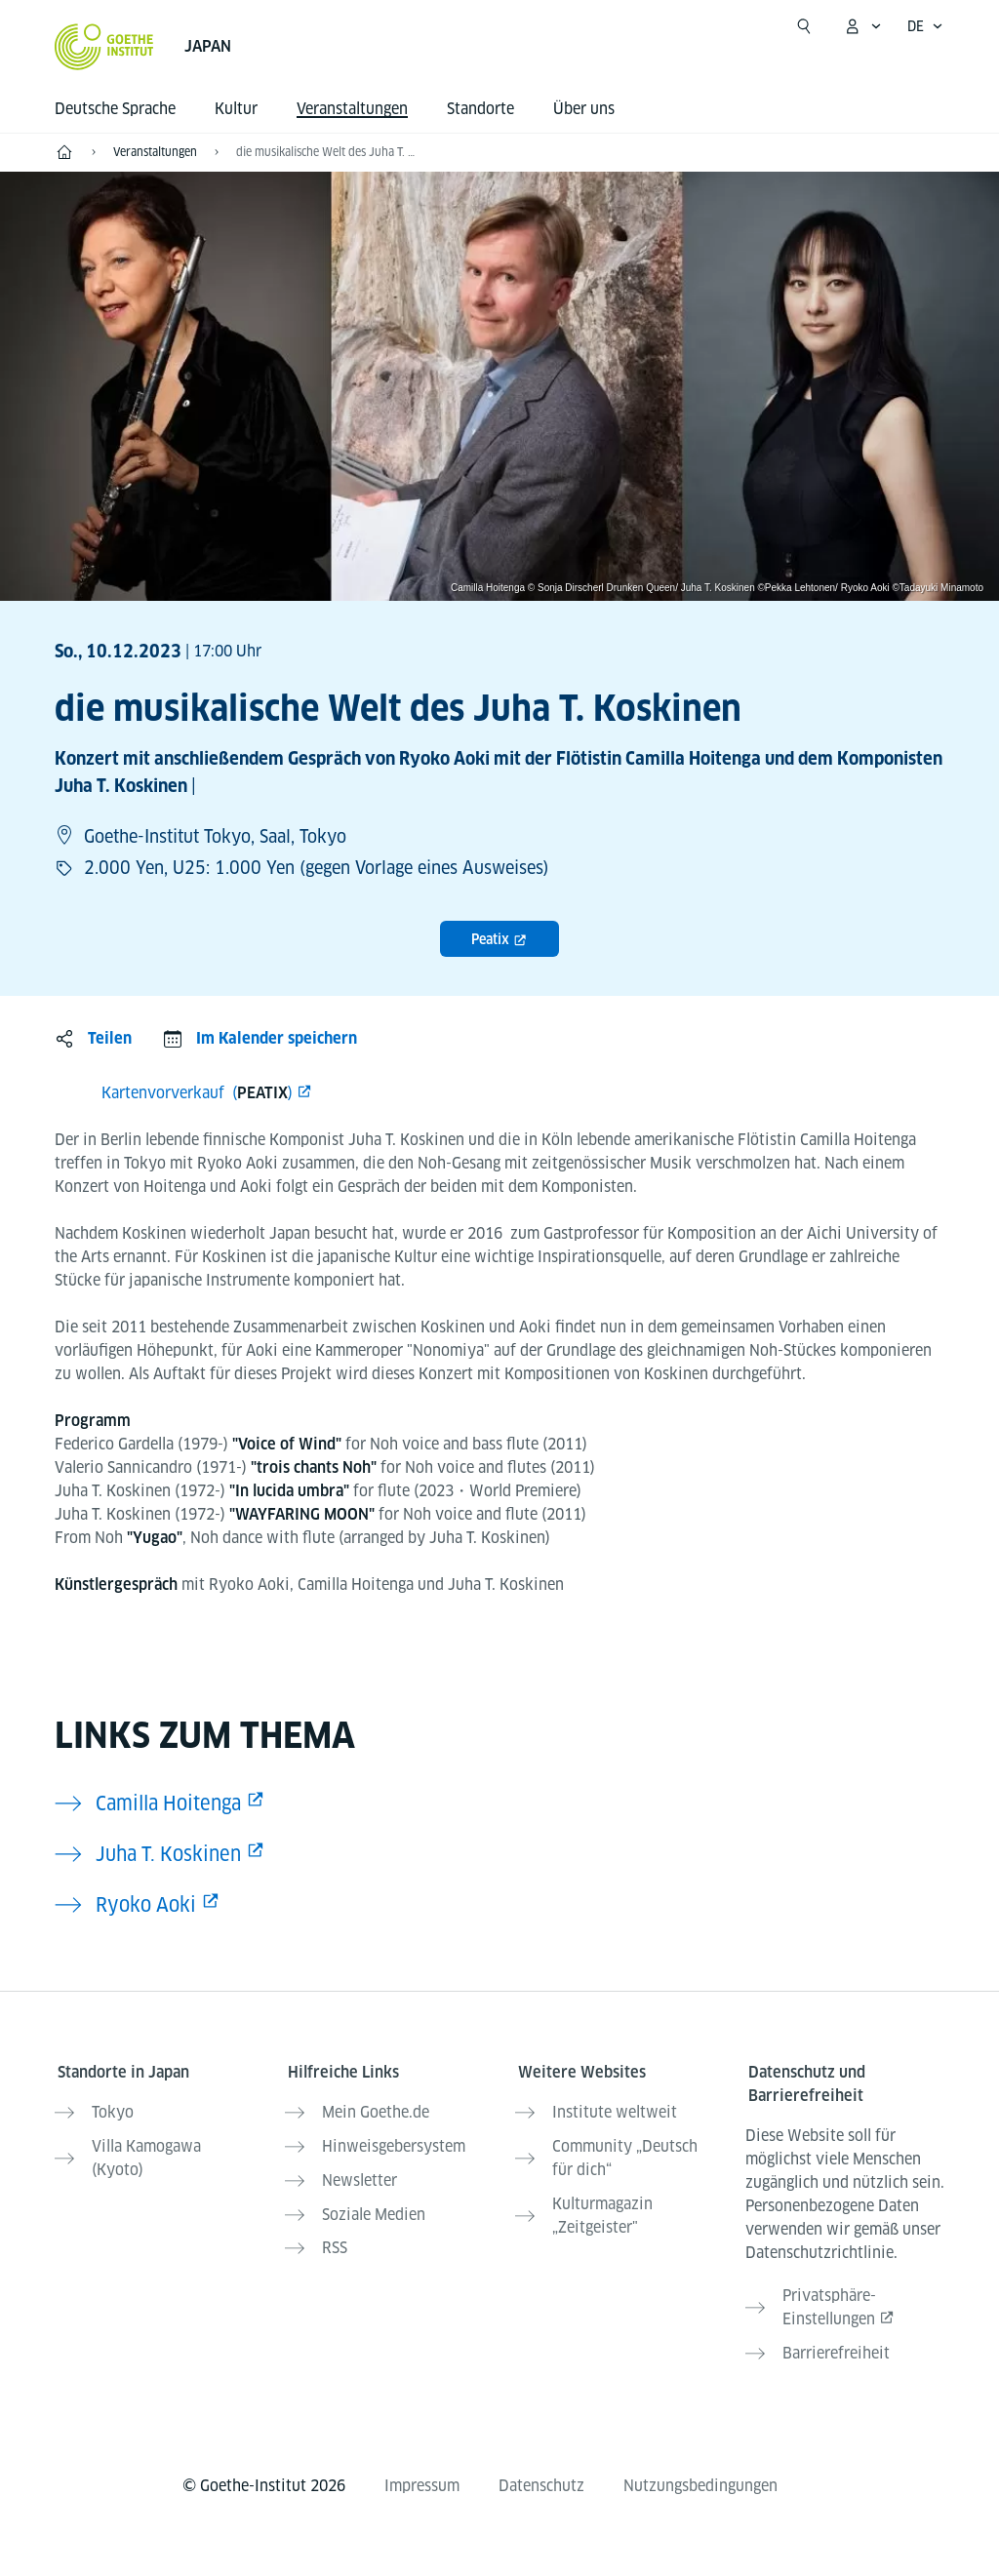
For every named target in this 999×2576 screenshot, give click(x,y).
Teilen (110, 1038)
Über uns (584, 109)
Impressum (422, 2471)
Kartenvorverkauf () (197, 1093)
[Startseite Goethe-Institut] (104, 46)
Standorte (480, 109)
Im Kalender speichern (276, 1038)
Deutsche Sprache (115, 109)
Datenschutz (541, 2471)
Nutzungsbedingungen (700, 2471)
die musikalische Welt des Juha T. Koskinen (328, 151)
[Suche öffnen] (804, 26)
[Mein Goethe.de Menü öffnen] (862, 26)
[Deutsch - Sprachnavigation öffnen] (925, 26)
